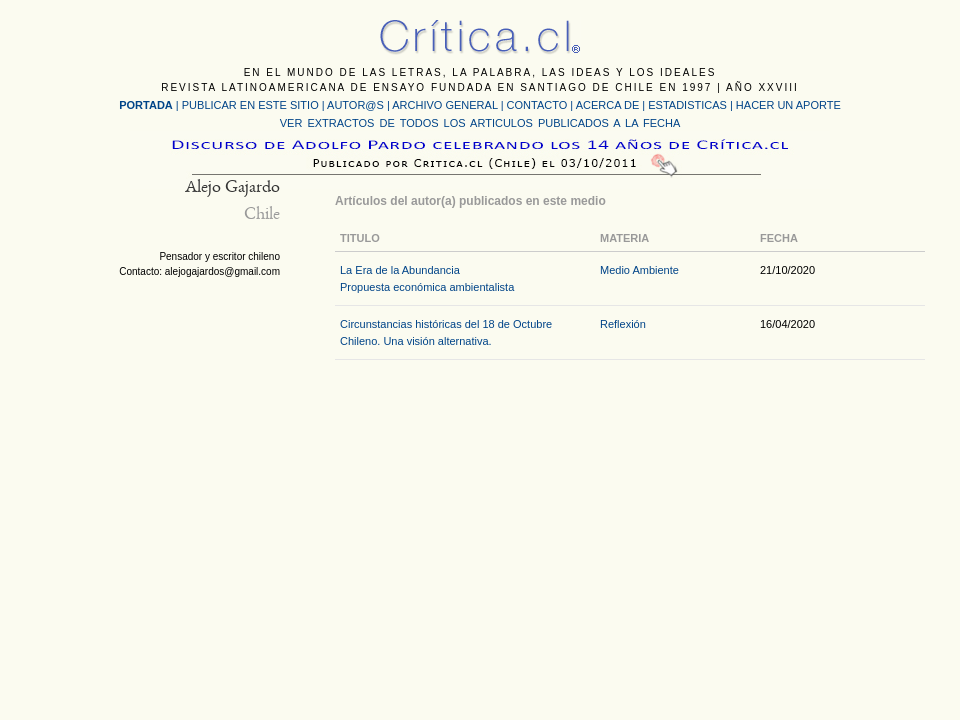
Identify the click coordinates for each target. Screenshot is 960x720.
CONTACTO (537, 105)
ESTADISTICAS (687, 105)
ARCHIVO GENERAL (444, 105)
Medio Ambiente (639, 270)
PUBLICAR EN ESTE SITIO (250, 105)
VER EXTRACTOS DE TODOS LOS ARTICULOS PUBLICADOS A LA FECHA (480, 123)
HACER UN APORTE (788, 105)
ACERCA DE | (612, 105)
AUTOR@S (357, 105)
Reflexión (623, 324)
